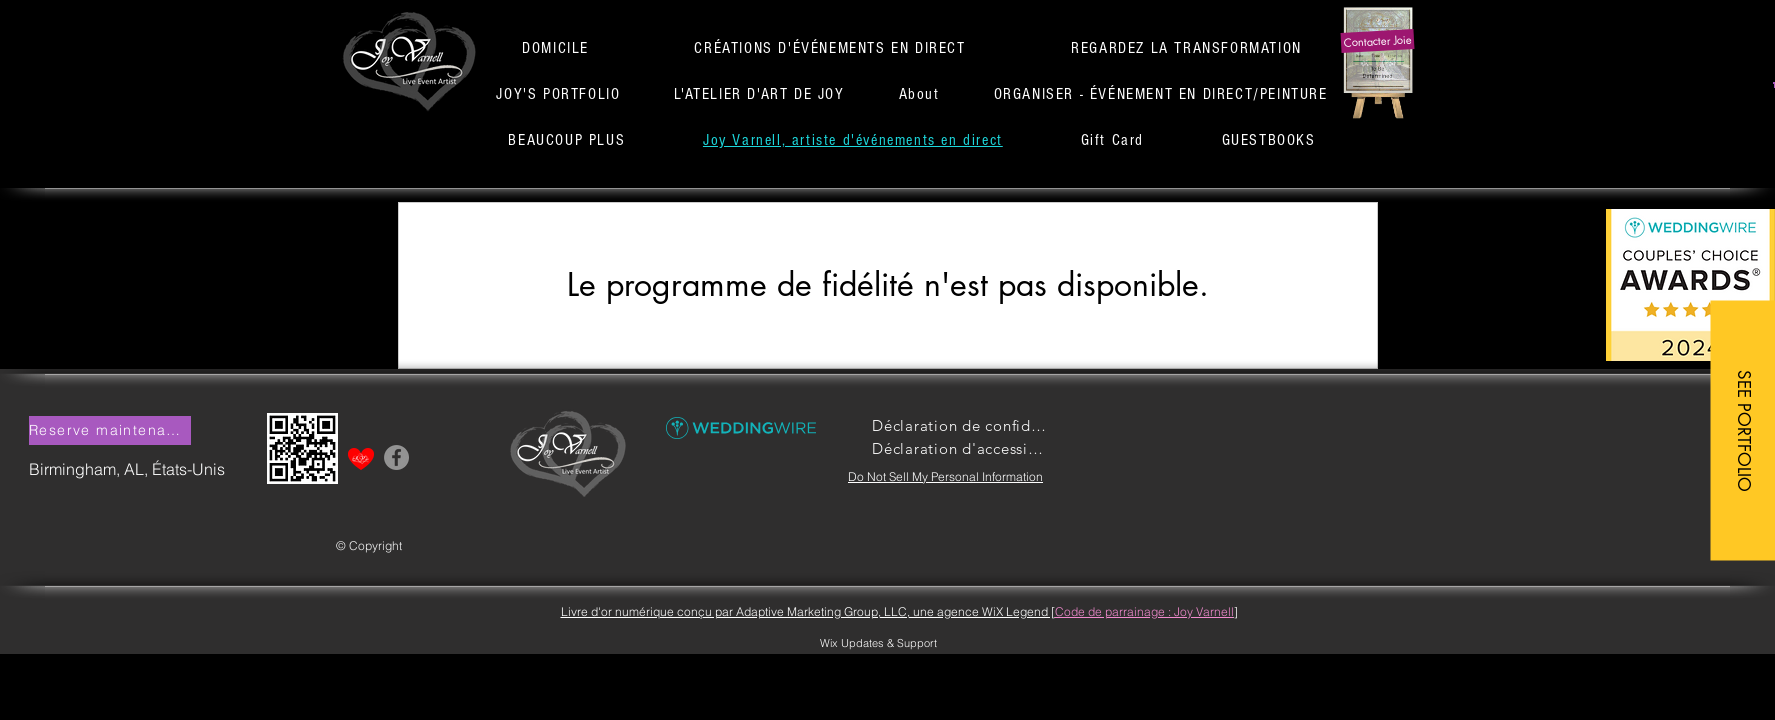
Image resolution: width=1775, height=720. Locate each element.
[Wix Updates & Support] (879, 643)
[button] (1377, 41)
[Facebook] (396, 457)
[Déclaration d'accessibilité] (960, 448)
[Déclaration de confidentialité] (960, 425)
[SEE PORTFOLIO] (1742, 430)
